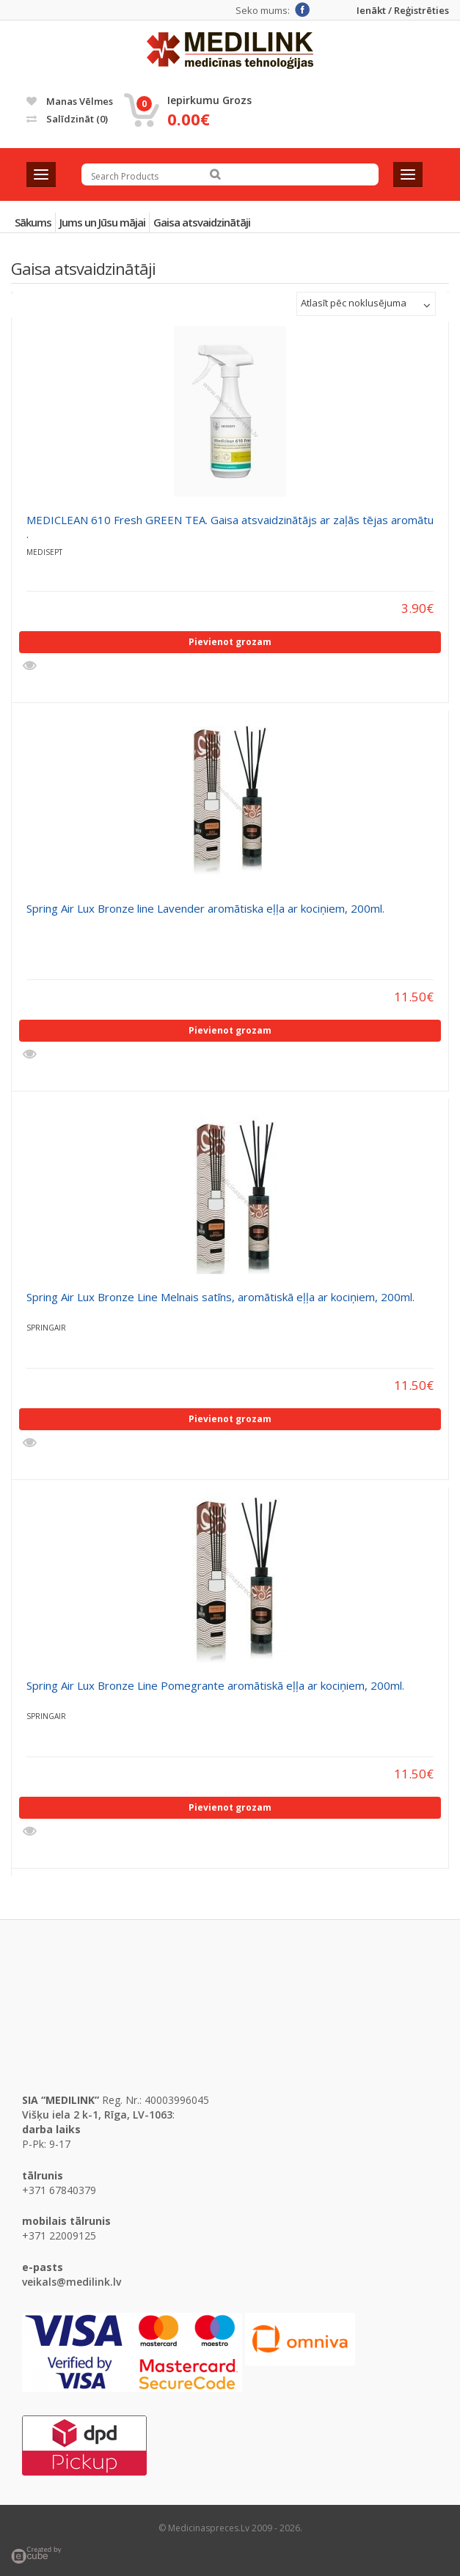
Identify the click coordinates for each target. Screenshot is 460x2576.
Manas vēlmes (69, 101)
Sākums (33, 222)
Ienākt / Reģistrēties (403, 10)
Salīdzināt (67, 118)
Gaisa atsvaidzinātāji (201, 222)
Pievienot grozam (230, 642)
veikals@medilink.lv (71, 2282)
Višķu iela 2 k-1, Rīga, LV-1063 (97, 2114)
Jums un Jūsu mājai (102, 222)
